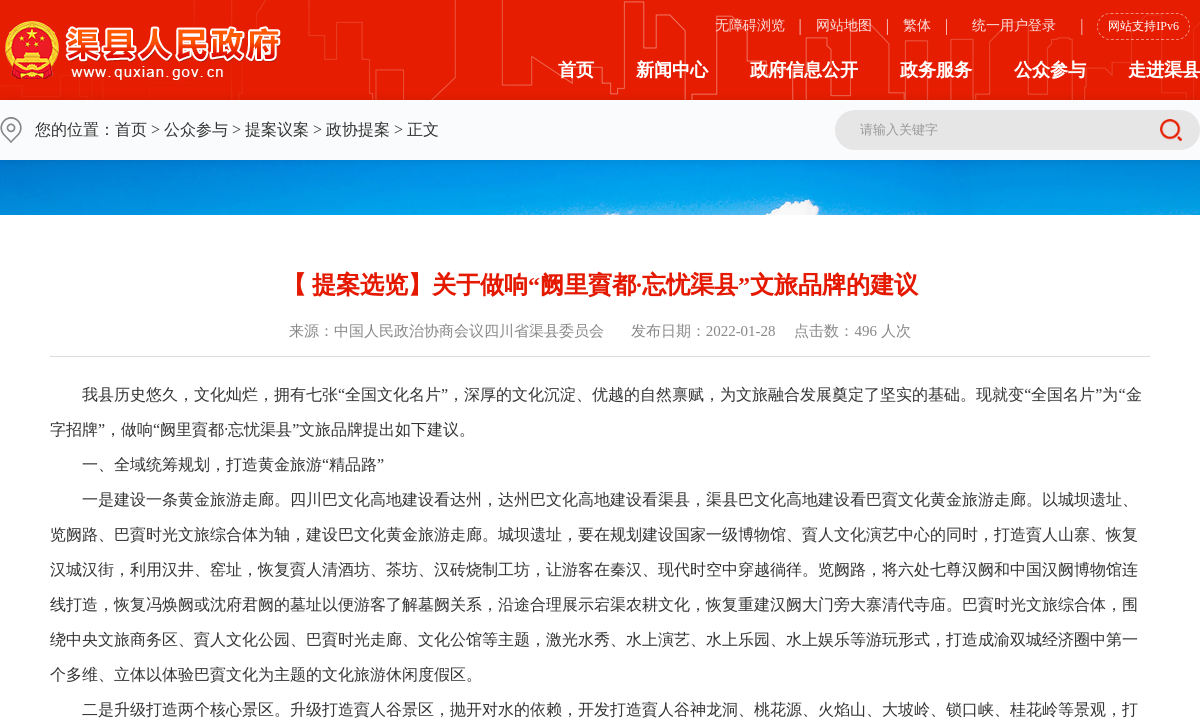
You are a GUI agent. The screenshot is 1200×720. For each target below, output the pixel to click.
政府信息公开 (804, 70)
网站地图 (844, 25)
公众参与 (1050, 70)
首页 (576, 70)
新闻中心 (672, 70)
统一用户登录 (1014, 25)
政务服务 (936, 70)
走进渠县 (1164, 70)
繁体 (917, 25)
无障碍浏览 (750, 25)
